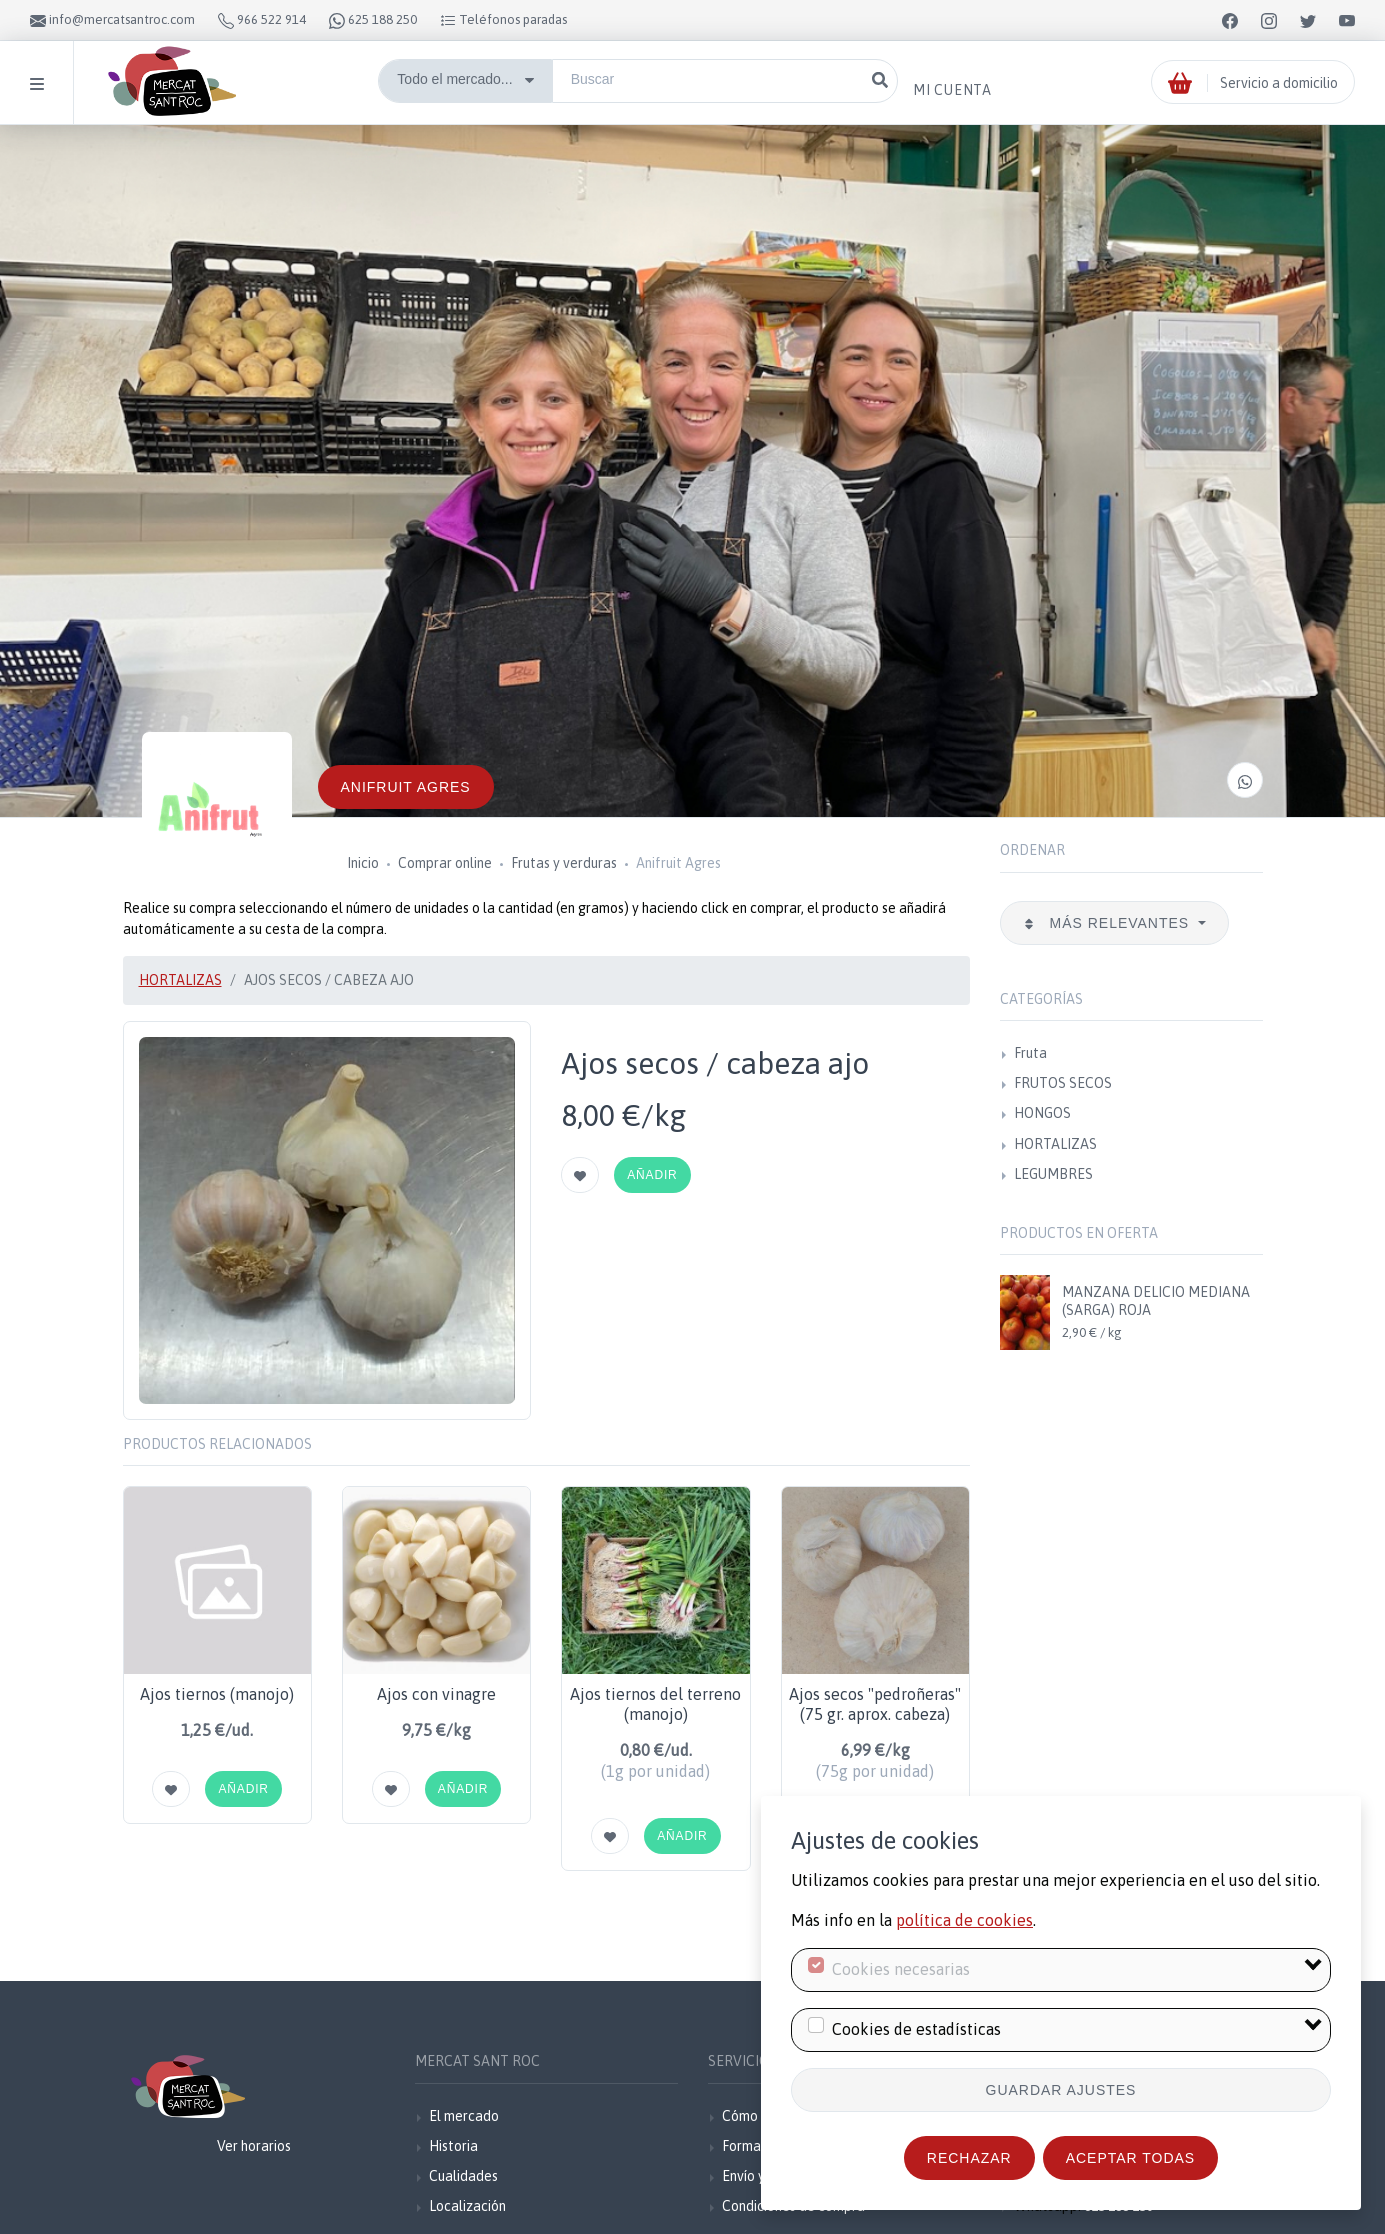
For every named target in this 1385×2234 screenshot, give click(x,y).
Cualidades (463, 2176)
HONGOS (1042, 1113)
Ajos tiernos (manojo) (217, 1694)
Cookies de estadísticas (916, 2029)
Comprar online (445, 863)
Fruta (1030, 1053)
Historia (453, 2146)
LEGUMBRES (1053, 1174)
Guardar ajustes (1061, 2090)
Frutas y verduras (564, 863)
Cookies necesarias (901, 1969)
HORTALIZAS (180, 980)
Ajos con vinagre (436, 1694)
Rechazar (969, 2158)
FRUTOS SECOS (1063, 1083)
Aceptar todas (1130, 2158)
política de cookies (964, 1920)
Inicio (363, 863)
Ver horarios (254, 2146)
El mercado (464, 2116)
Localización (467, 2206)
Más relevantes (1108, 923)
